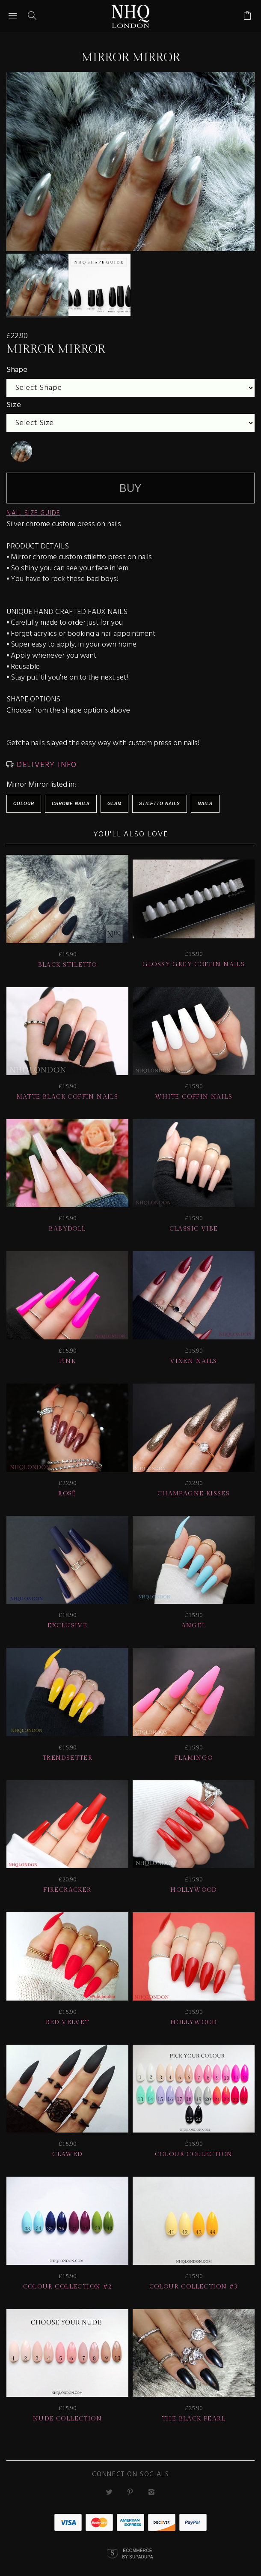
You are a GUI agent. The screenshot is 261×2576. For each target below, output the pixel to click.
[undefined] (21, 447)
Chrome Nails (71, 800)
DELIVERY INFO (45, 761)
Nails (205, 800)
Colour (23, 800)
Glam (114, 800)
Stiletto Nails (159, 800)
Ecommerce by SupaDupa (137, 2550)
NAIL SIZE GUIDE (33, 510)
